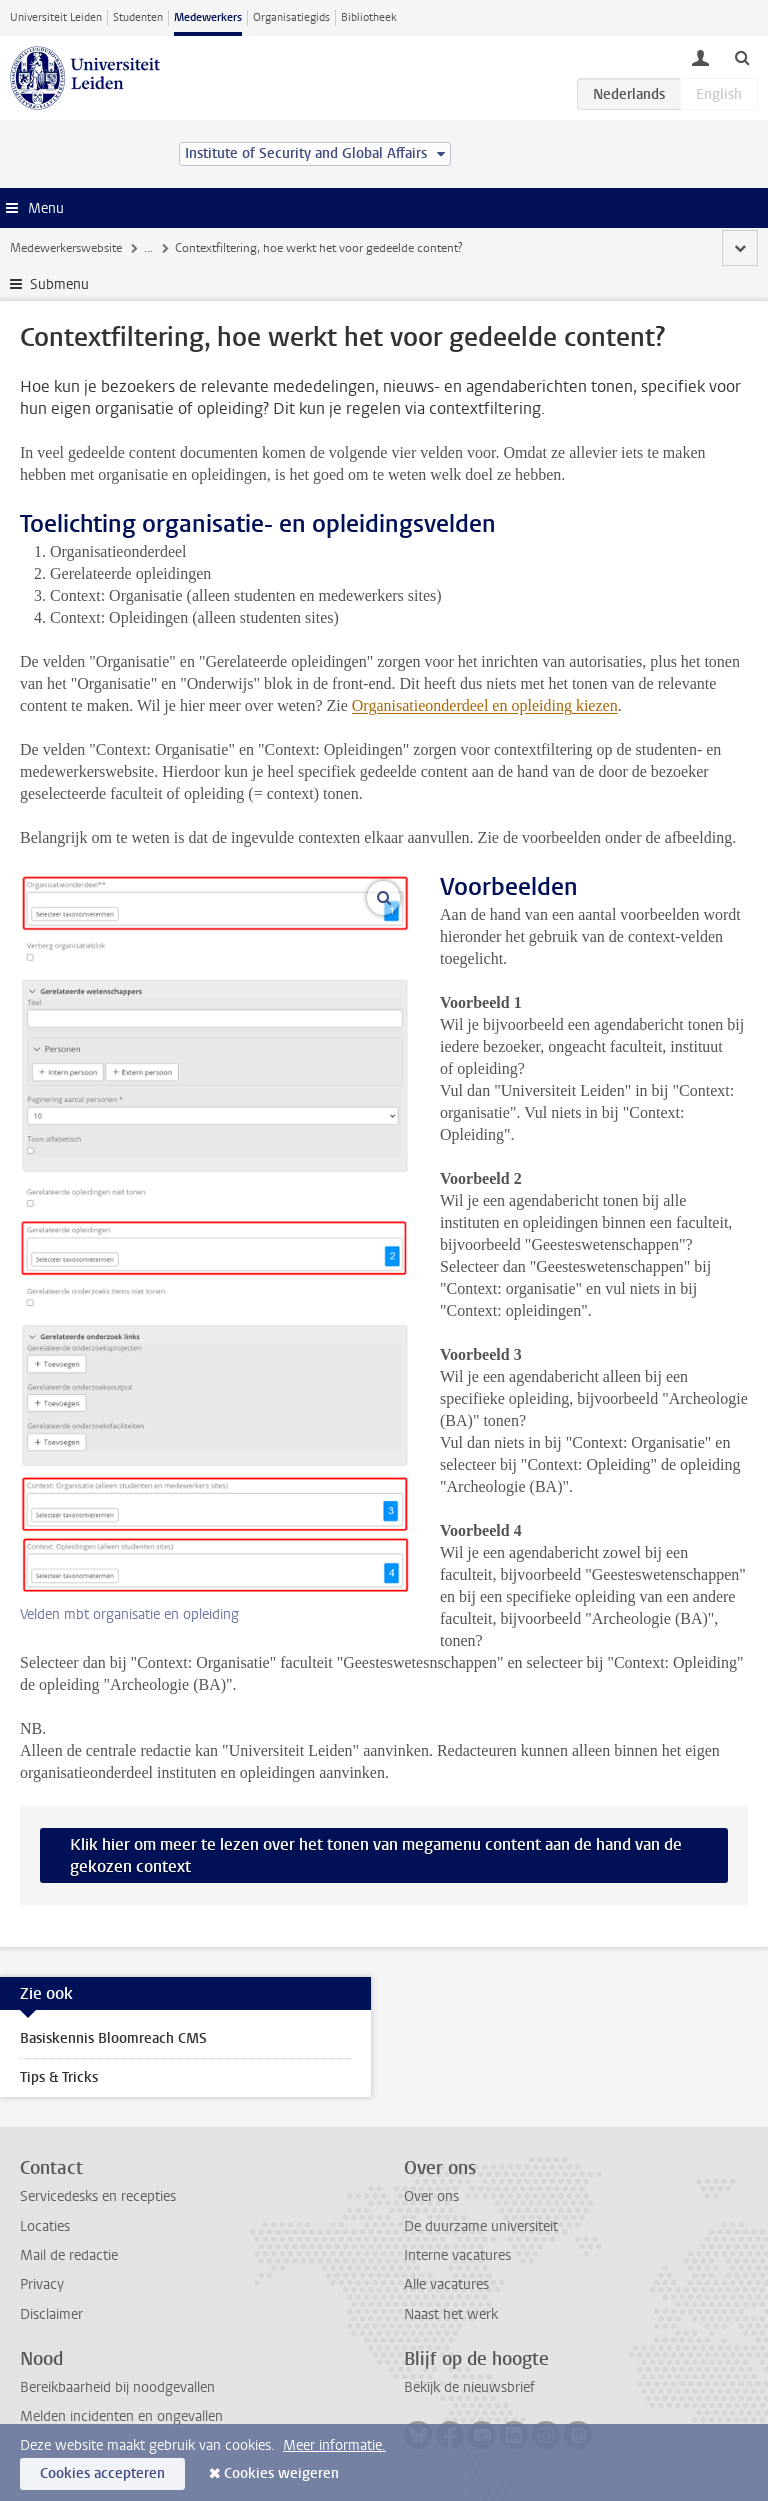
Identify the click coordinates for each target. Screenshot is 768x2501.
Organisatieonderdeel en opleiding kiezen (485, 705)
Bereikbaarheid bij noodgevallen (117, 2387)
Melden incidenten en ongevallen (121, 2416)
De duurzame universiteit (481, 2226)
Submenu (59, 284)
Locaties (45, 2226)
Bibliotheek (369, 17)
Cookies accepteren (102, 2473)
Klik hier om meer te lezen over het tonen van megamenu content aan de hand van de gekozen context (376, 1855)
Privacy (42, 2284)
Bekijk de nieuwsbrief (469, 2387)
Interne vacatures (457, 2255)
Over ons (431, 2196)
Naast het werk (451, 2314)
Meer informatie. (334, 2445)
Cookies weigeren (281, 2473)
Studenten (138, 17)
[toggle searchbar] (742, 57)
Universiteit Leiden (56, 17)
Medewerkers (208, 17)
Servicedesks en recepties (98, 2196)
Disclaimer (51, 2314)
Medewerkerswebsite (66, 248)
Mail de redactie (69, 2255)
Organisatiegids (291, 17)
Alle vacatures (446, 2284)
